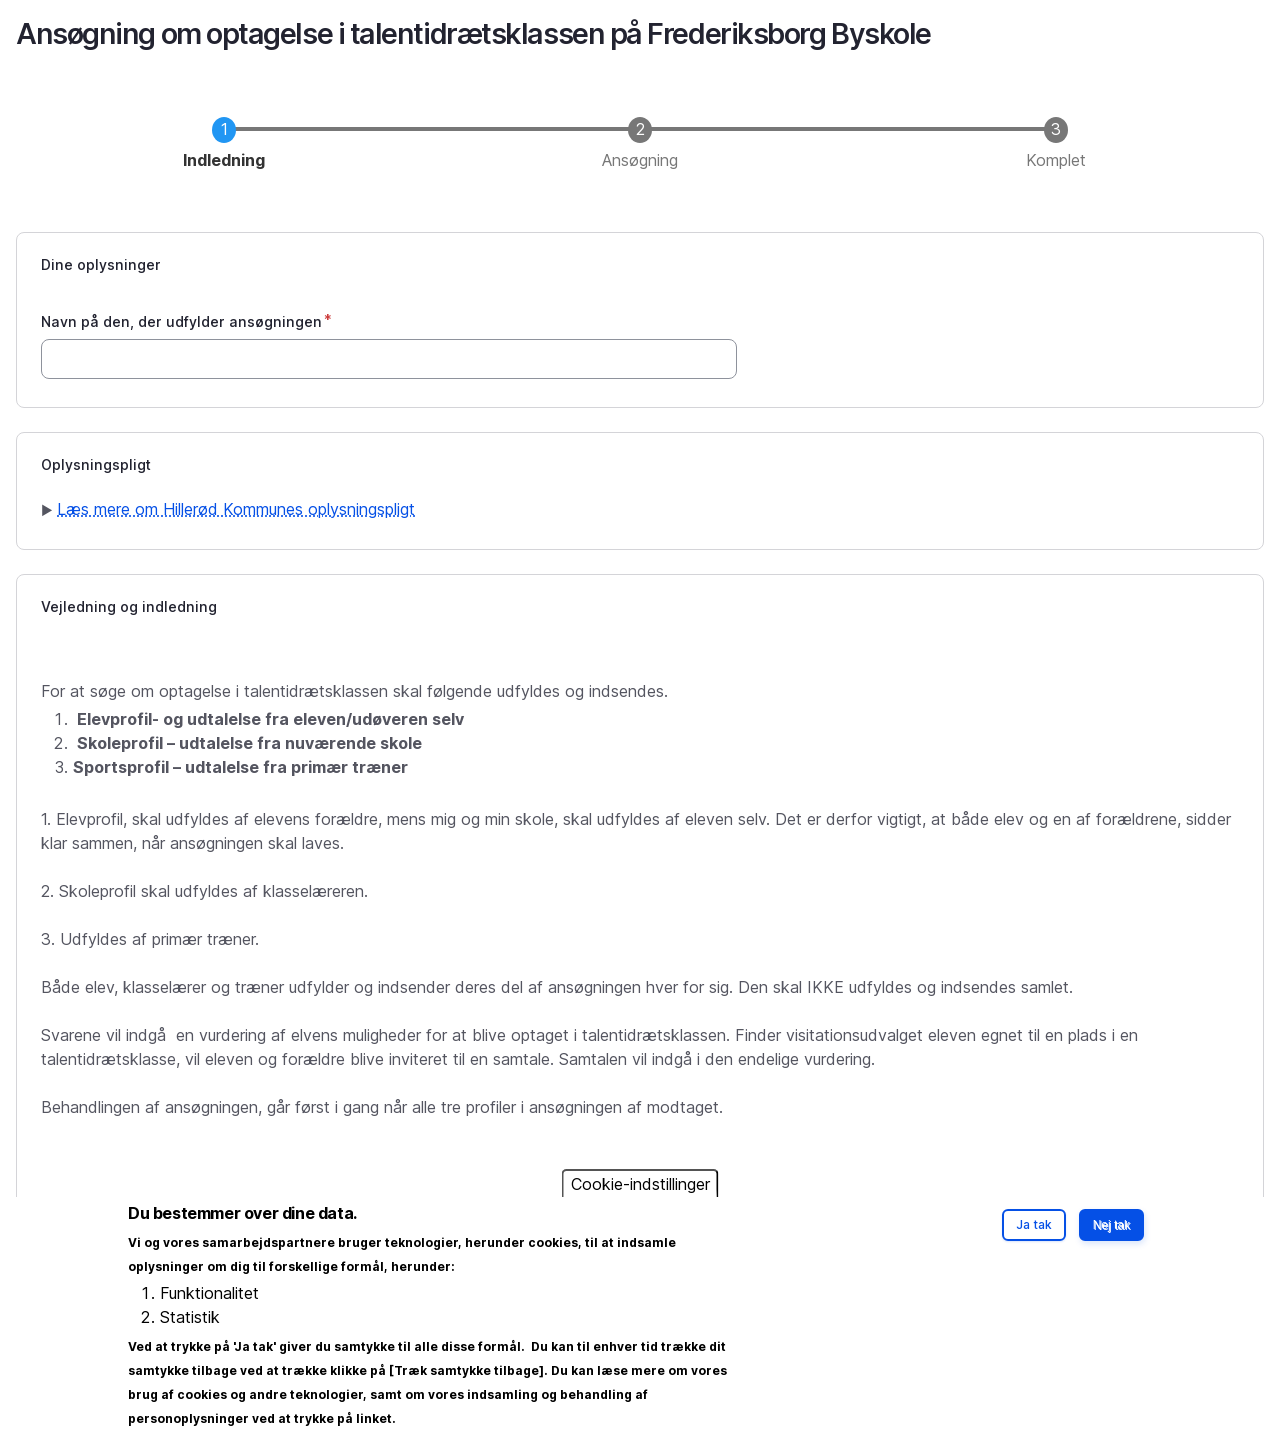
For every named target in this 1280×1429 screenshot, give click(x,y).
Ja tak (1034, 1240)
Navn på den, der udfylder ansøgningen (181, 321)
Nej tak (1111, 1241)
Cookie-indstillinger (640, 1200)
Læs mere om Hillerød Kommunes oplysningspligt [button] (236, 509)
